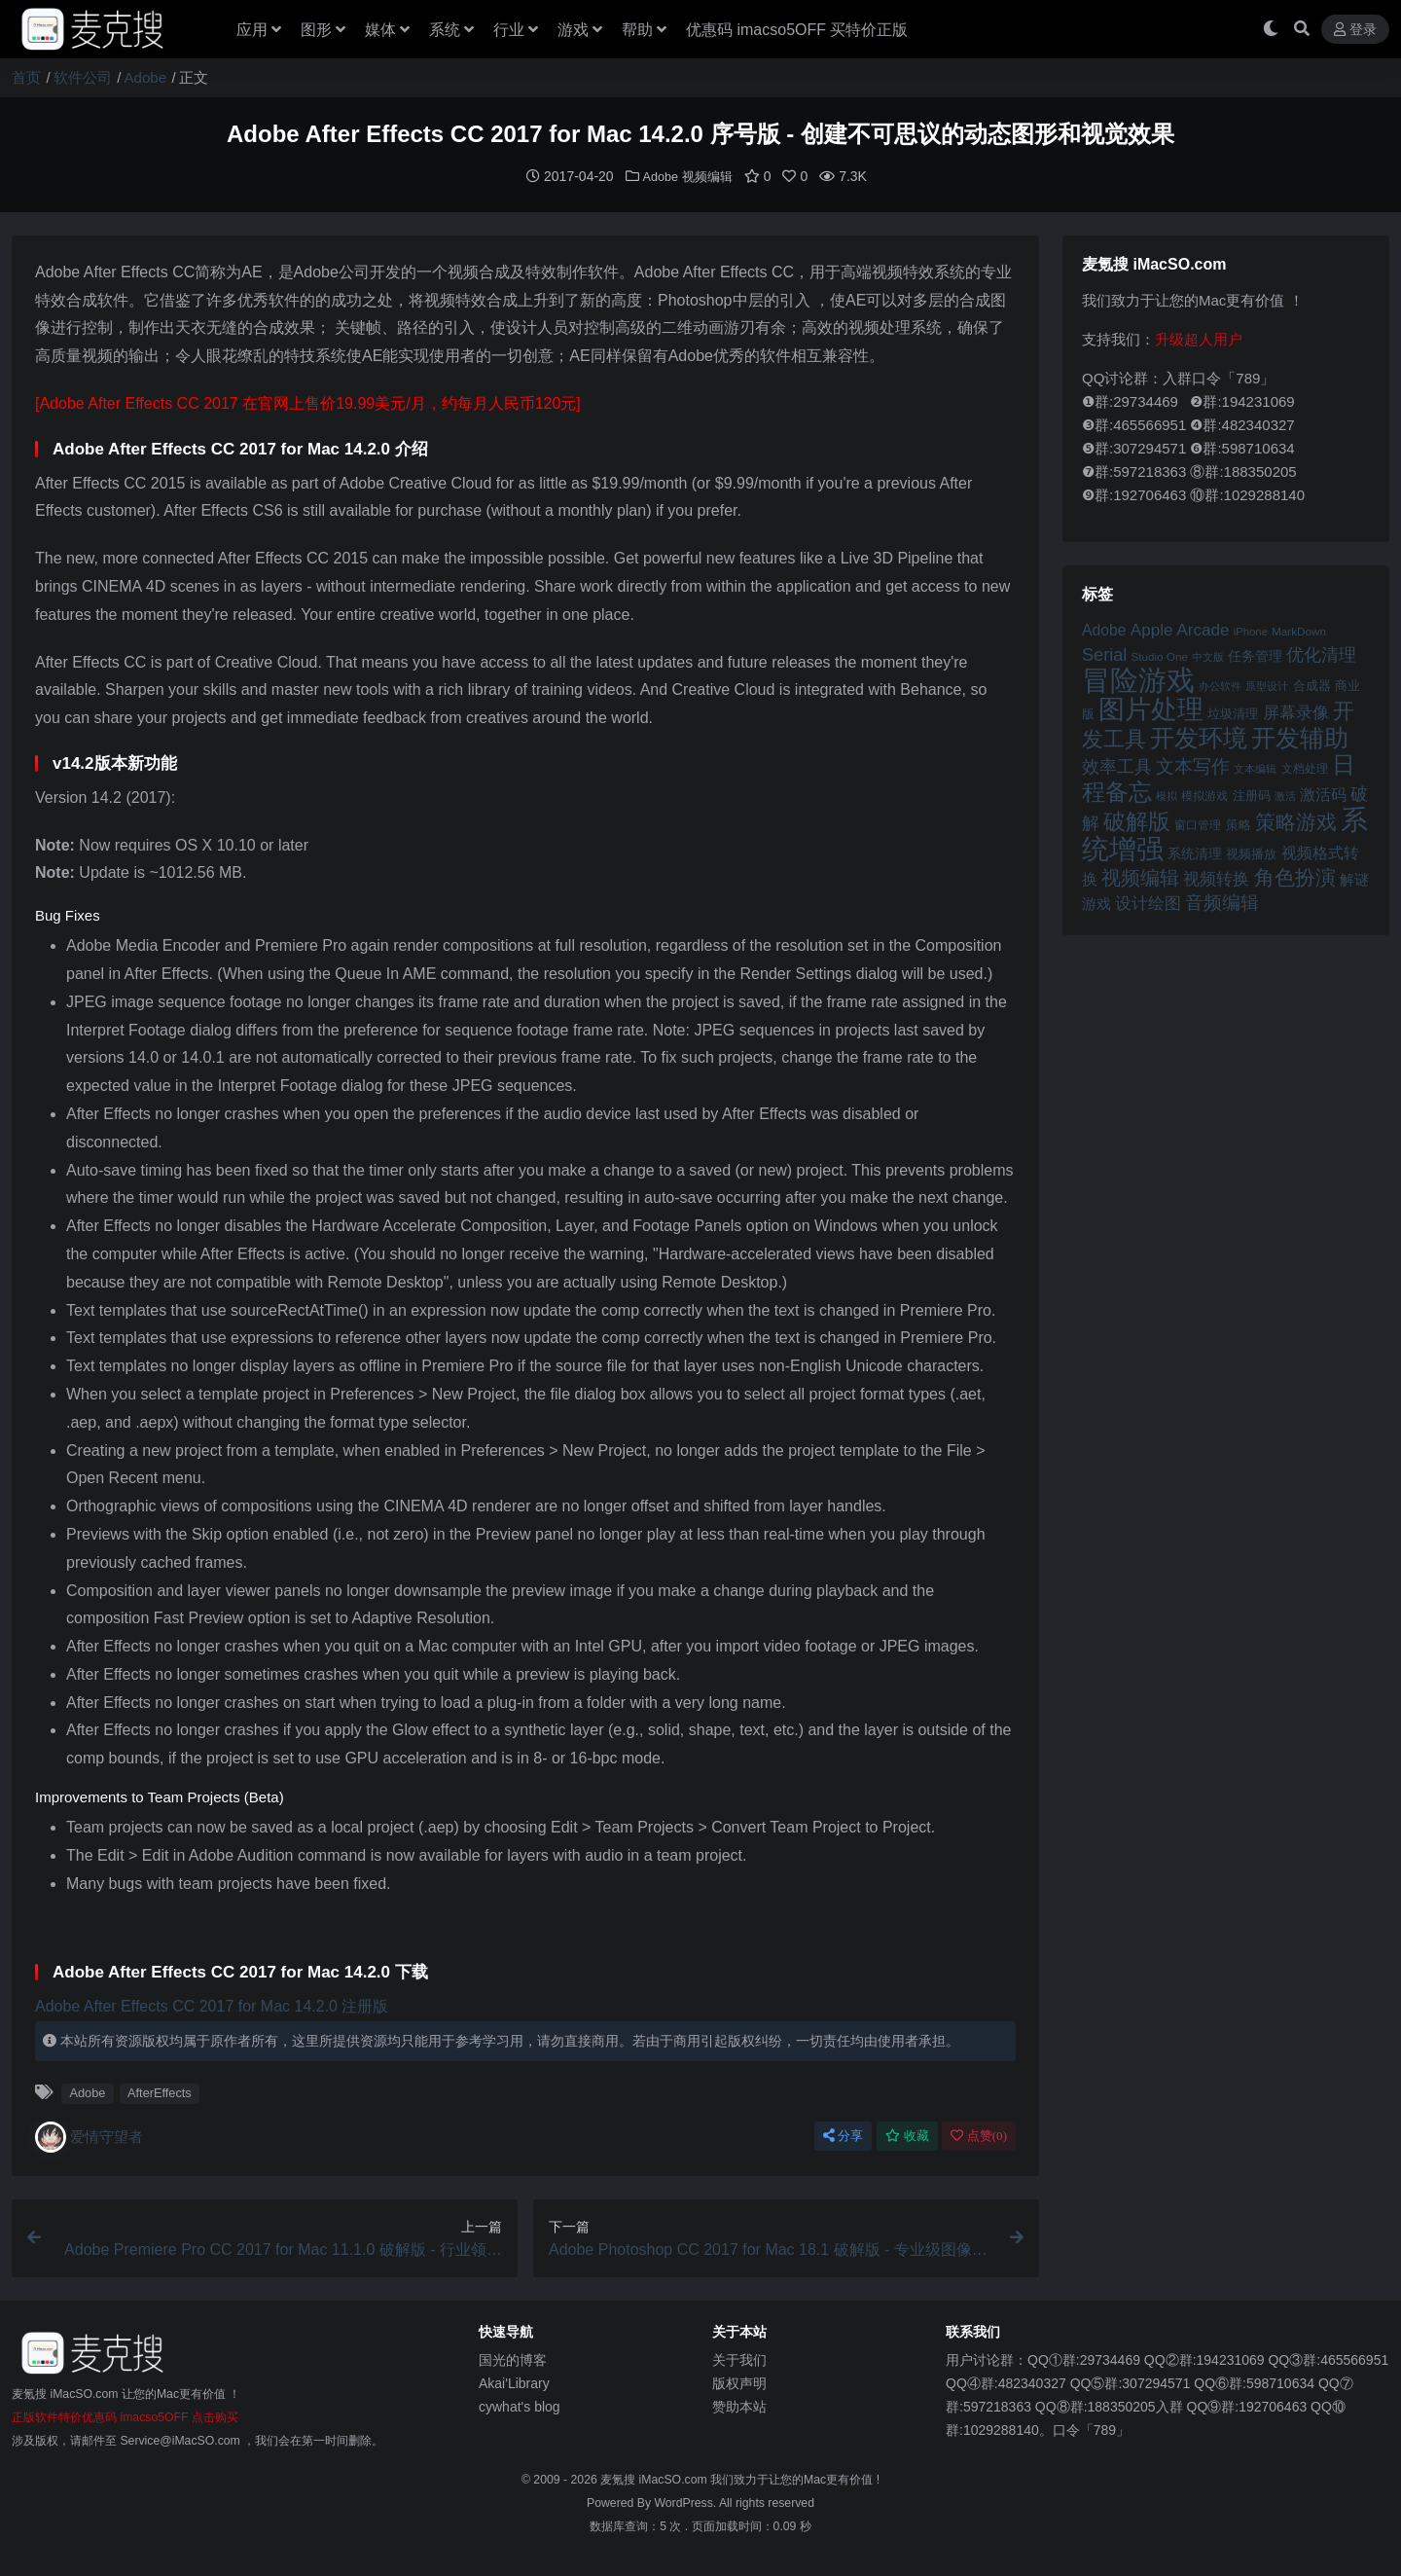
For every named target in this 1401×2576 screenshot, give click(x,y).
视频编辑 (709, 176)
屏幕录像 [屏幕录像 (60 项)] (1296, 712)
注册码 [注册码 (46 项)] (1252, 794)
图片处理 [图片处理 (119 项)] (1150, 708)
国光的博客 (513, 2359)
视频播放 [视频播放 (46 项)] (1251, 853)
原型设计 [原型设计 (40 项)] (1266, 685)
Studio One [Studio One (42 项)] (1160, 655)
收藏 (907, 2134)
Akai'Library (514, 2382)
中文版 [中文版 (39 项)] (1208, 656)
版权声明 (739, 2382)
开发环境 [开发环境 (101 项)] (1198, 737)
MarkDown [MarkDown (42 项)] (1299, 630)
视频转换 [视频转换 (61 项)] (1216, 878)
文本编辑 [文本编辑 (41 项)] (1255, 768)
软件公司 (83, 77)
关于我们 (739, 2359)
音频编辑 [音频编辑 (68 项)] (1222, 901)
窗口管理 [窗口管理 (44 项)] (1197, 824)
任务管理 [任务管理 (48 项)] (1255, 655)
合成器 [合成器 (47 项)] (1312, 684)
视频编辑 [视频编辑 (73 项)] (1140, 877)
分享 (843, 2134)
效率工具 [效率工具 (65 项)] (1117, 766)
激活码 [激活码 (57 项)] (1323, 793)
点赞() (979, 2134)
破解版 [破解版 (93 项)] (1136, 820)
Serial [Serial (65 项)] (1104, 654)
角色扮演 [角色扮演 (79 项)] (1295, 876)
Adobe (145, 77)
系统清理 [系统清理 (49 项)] (1195, 852)
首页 (26, 77)
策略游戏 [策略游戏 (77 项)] (1296, 821)
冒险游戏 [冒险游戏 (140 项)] (1138, 679)
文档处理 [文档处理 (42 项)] (1304, 767)
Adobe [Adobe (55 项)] (1104, 629)
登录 (1355, 29)
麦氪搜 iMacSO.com (655, 2478)
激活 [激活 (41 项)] (1285, 795)
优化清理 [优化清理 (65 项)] (1321, 654)
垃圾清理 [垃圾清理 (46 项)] (1232, 713)
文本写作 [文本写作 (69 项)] (1193, 765)
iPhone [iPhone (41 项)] (1251, 630)
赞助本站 (739, 2405)
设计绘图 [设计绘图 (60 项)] (1148, 902)
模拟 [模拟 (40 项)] (1166, 795)
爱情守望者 (89, 2136)
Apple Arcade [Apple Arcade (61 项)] (1180, 629)
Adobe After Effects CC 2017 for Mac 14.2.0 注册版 (211, 2005)
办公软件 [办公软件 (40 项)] (1220, 685)
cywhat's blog (519, 2405)
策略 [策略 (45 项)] (1238, 824)
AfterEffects (159, 2092)
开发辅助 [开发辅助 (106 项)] (1299, 736)
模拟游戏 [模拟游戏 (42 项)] (1204, 794)
